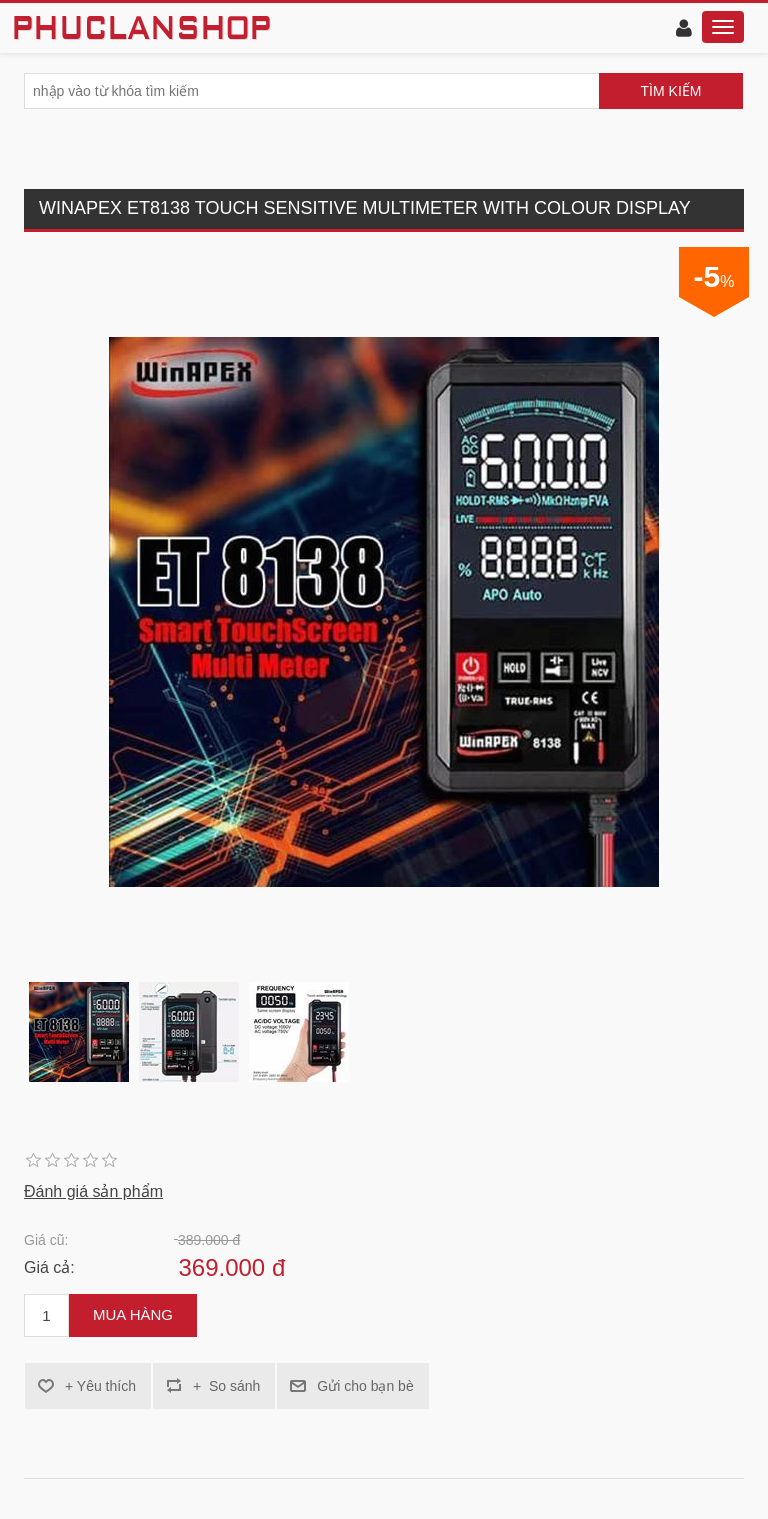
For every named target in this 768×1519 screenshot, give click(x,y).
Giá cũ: (46, 1240)
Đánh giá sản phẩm (93, 1191)
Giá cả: (49, 1267)
